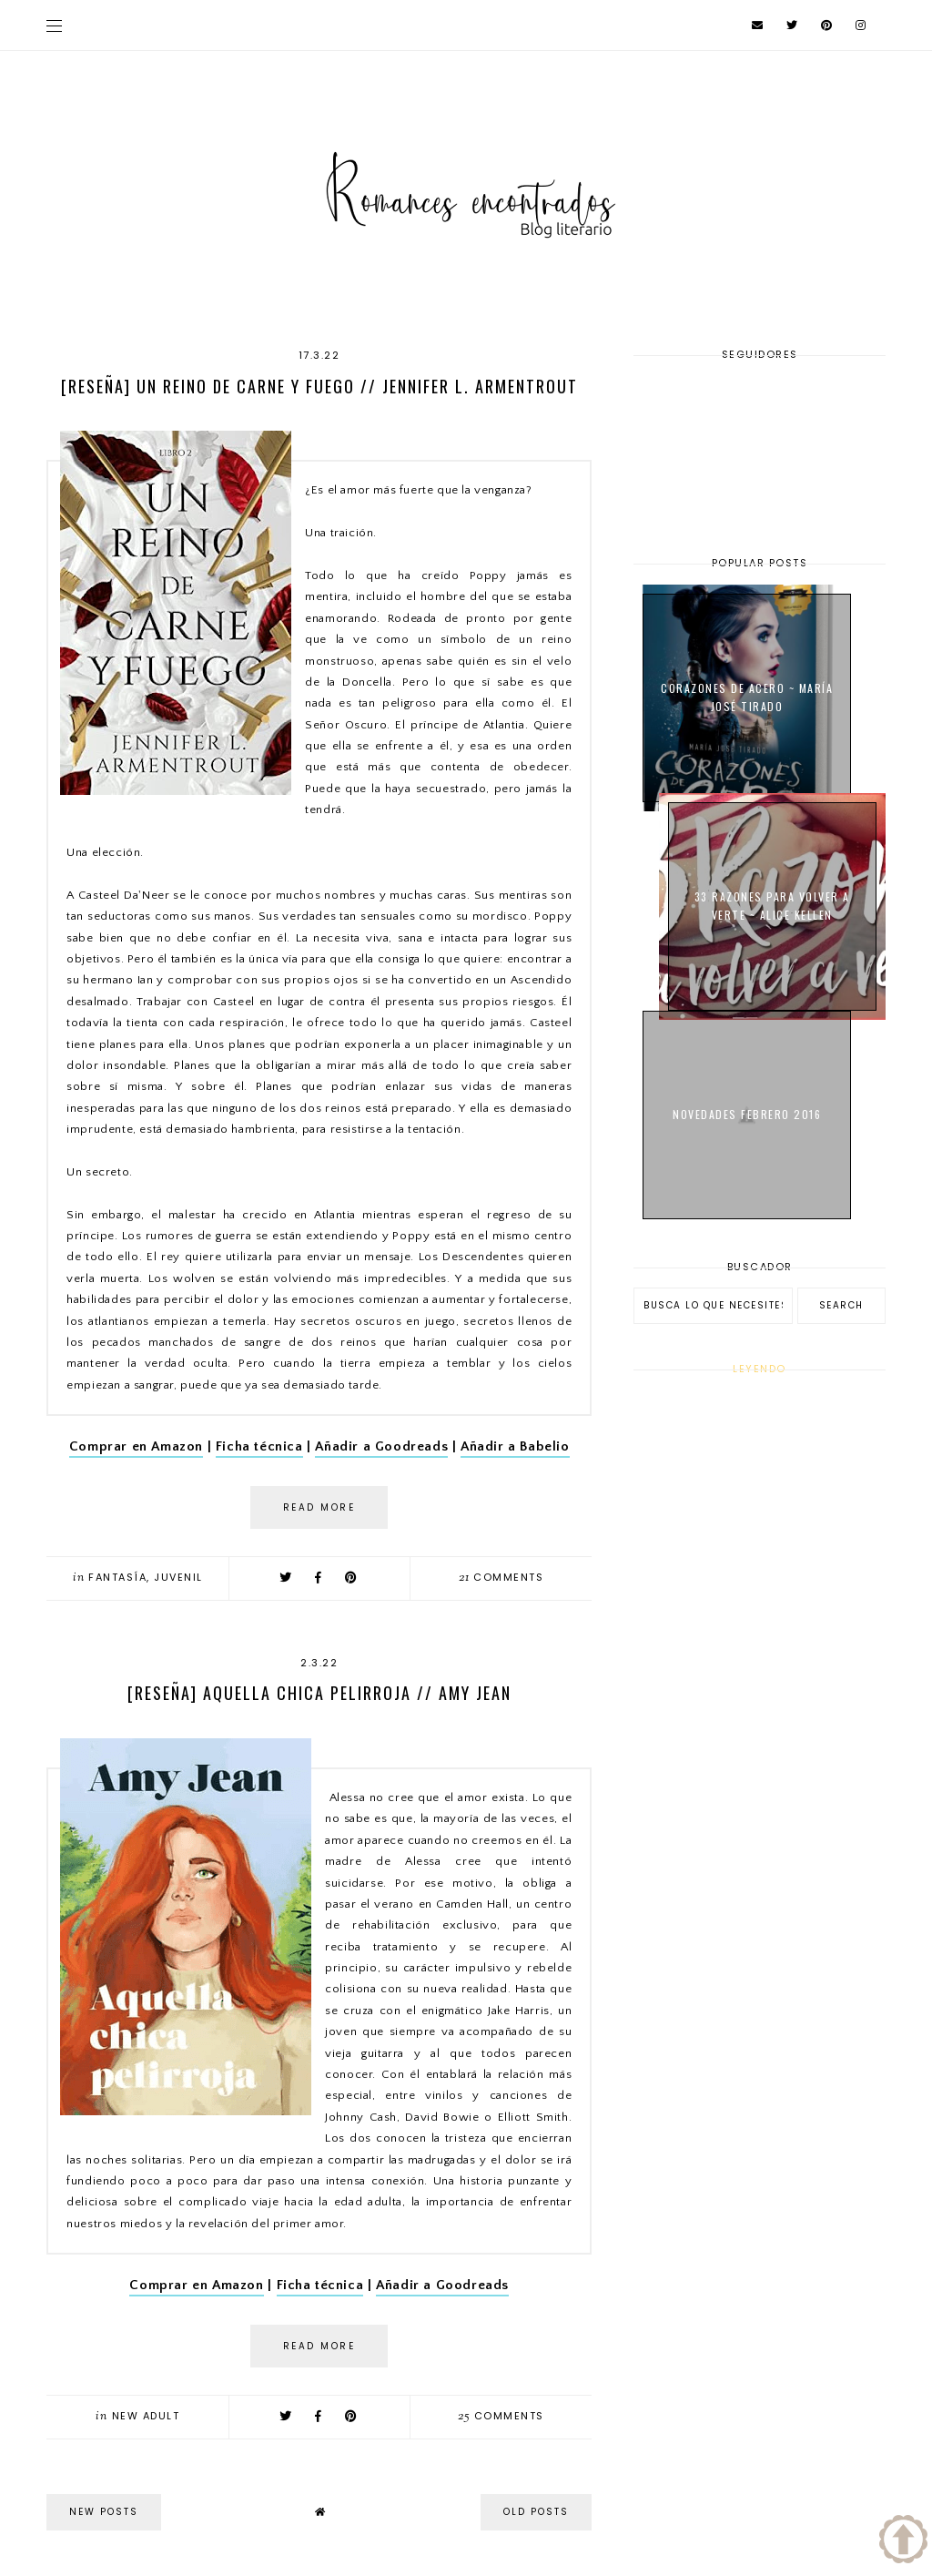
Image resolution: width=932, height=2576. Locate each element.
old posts (536, 2512)
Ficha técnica (259, 1446)
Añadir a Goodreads (381, 1446)
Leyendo (759, 1368)
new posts (103, 2512)
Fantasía (117, 1577)
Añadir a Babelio (515, 1446)
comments (501, 1577)
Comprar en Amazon (136, 1446)
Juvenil (178, 1577)
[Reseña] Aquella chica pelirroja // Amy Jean (319, 1693)
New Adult (146, 2415)
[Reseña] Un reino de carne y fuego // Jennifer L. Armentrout (319, 386)
